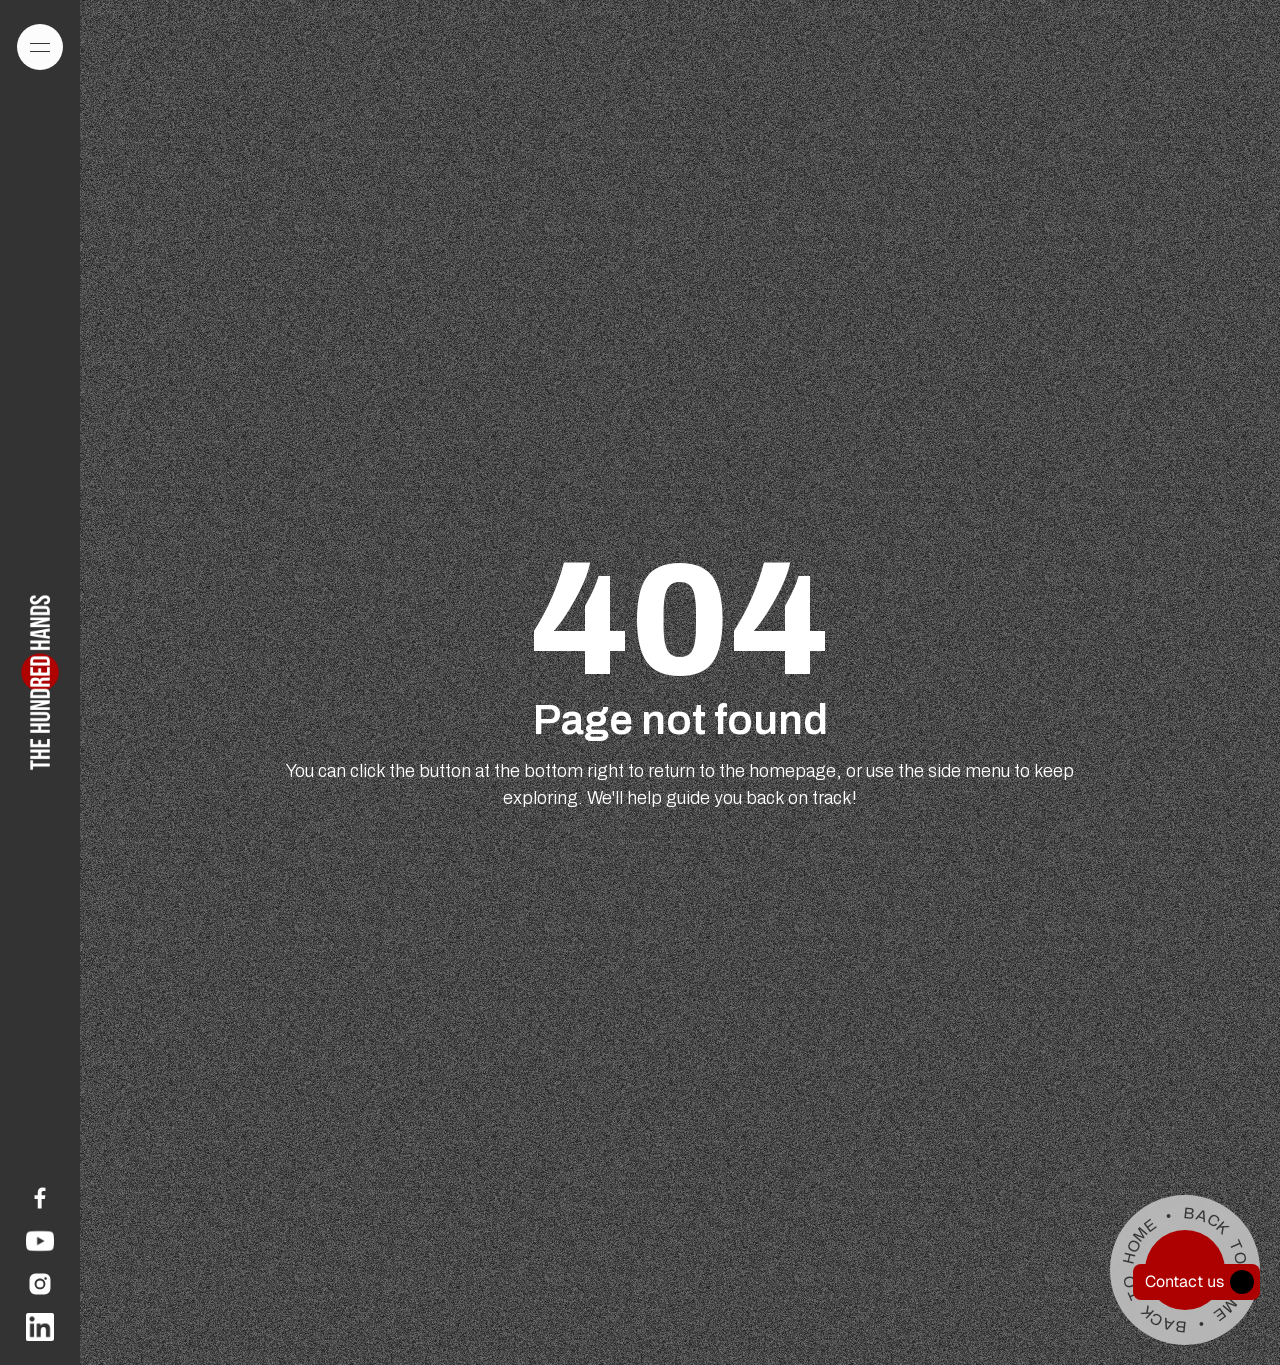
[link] (40, 1198)
